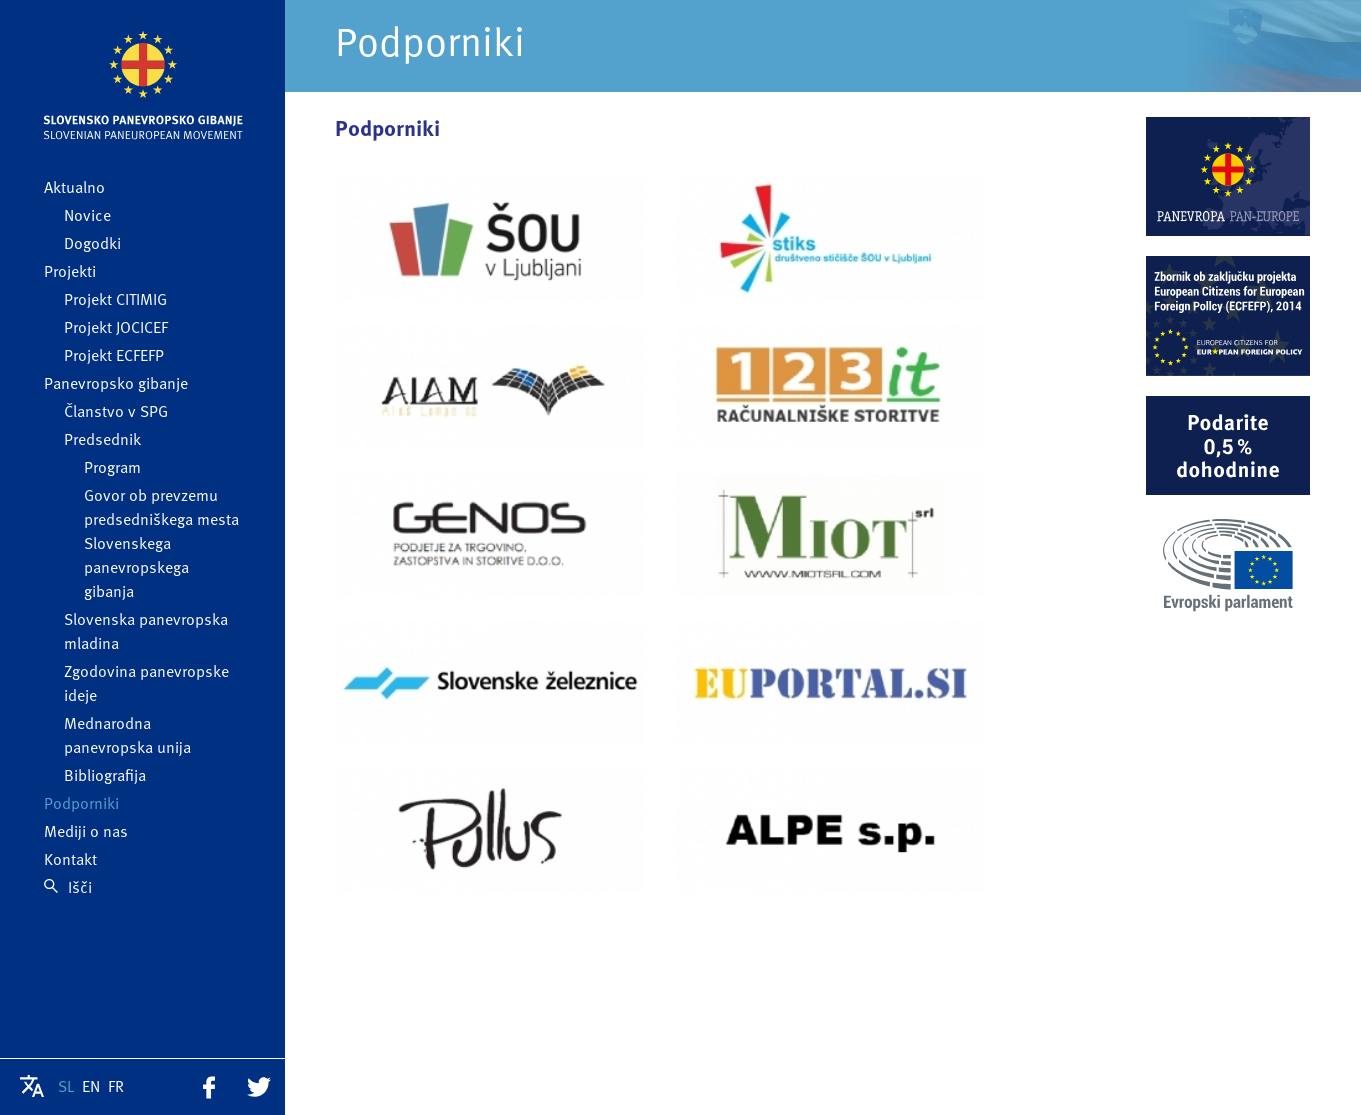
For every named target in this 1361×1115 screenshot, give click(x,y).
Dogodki (92, 245)
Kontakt (70, 861)
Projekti (70, 273)
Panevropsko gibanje (116, 385)
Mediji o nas (86, 833)
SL (66, 1088)
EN (91, 1088)
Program (112, 469)
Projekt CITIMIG (115, 301)
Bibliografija (105, 777)
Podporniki (81, 805)
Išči (68, 889)
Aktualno (74, 189)
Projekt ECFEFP (114, 357)
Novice (87, 217)
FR (116, 1088)
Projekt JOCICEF (116, 329)
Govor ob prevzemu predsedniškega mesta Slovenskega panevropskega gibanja (161, 545)
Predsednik (102, 441)
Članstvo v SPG (116, 413)
